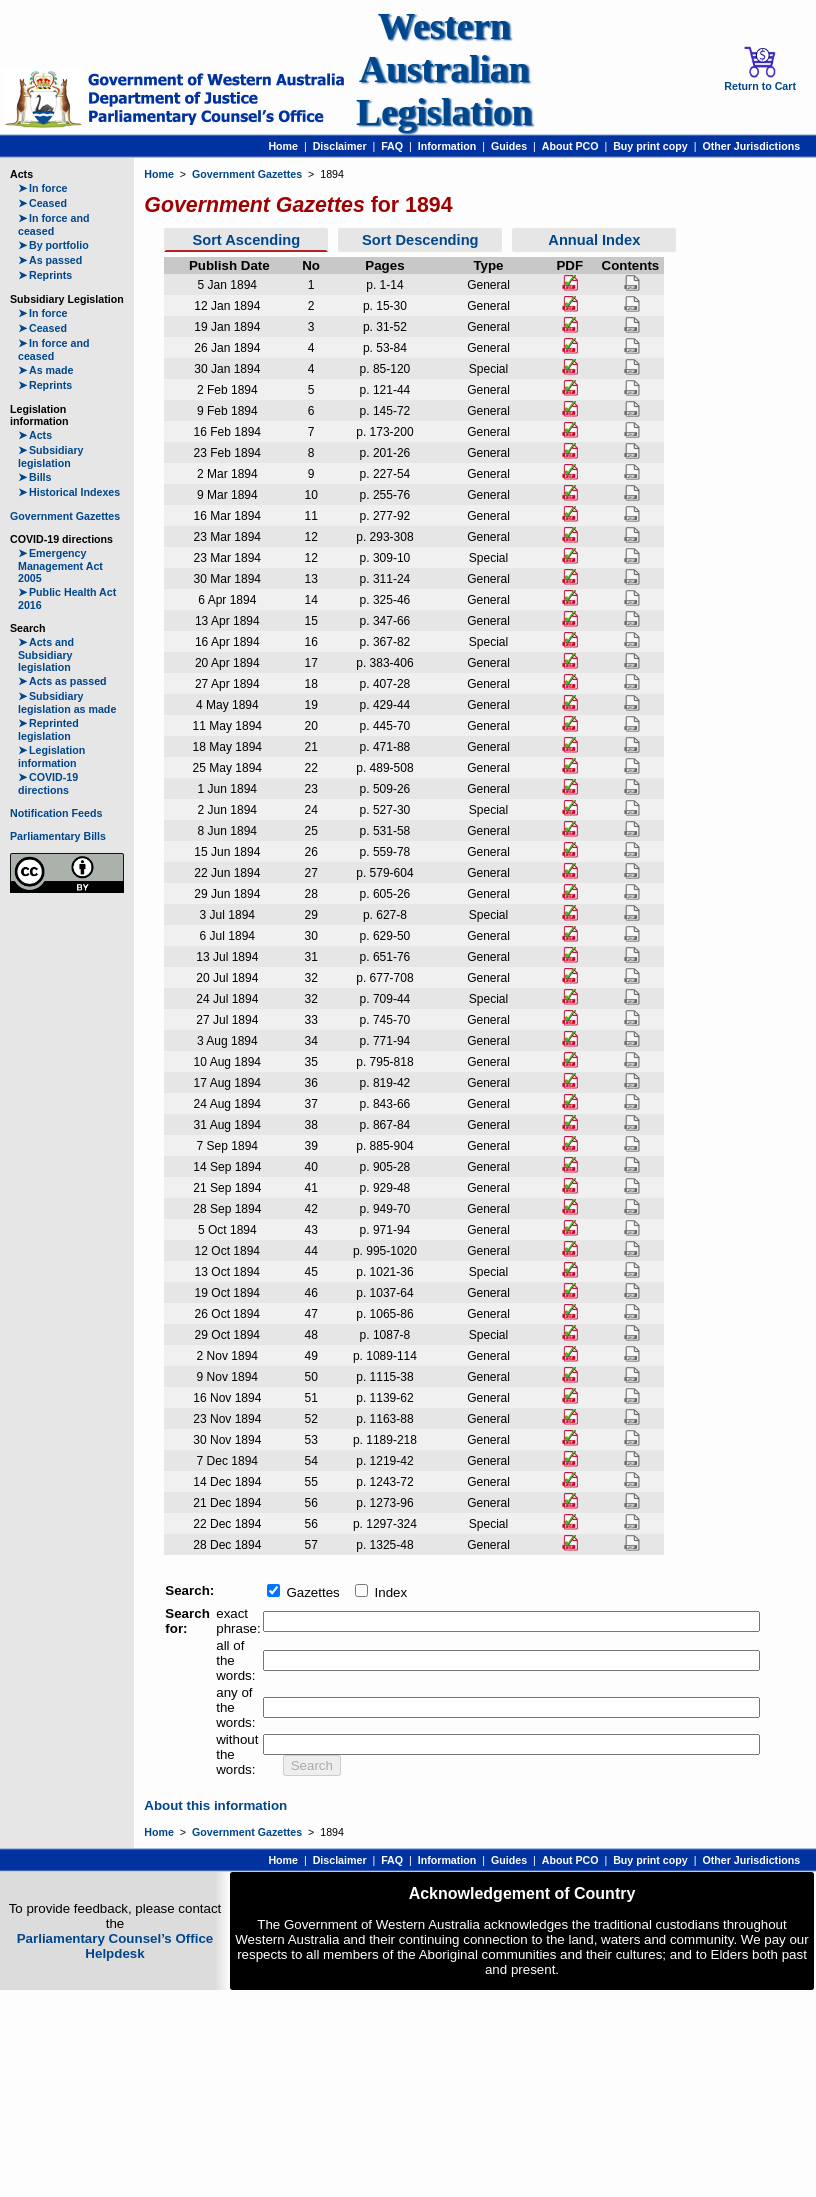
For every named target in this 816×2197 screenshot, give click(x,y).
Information (447, 146)
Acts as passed (62, 681)
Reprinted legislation (48, 729)
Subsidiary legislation (50, 456)
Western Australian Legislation (444, 69)
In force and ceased (53, 224)
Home (283, 146)
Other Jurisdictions (751, 146)
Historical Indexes (69, 492)
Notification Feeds (56, 813)
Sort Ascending (246, 240)
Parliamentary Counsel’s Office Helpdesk (115, 1946)
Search (312, 1765)
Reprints (45, 275)
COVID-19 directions (48, 783)
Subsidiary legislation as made (67, 702)
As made (45, 370)
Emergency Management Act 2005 (60, 565)
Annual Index (594, 240)
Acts (35, 435)
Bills (35, 477)
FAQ (392, 146)
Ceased (42, 203)
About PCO (570, 146)
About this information (215, 1805)
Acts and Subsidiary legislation (46, 654)
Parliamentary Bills (58, 836)
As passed (50, 260)
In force (43, 188)
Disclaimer (340, 146)
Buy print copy (650, 146)
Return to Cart (760, 69)
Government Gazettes (65, 516)
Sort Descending (420, 240)
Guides (509, 146)
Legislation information (51, 756)
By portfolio (53, 245)
